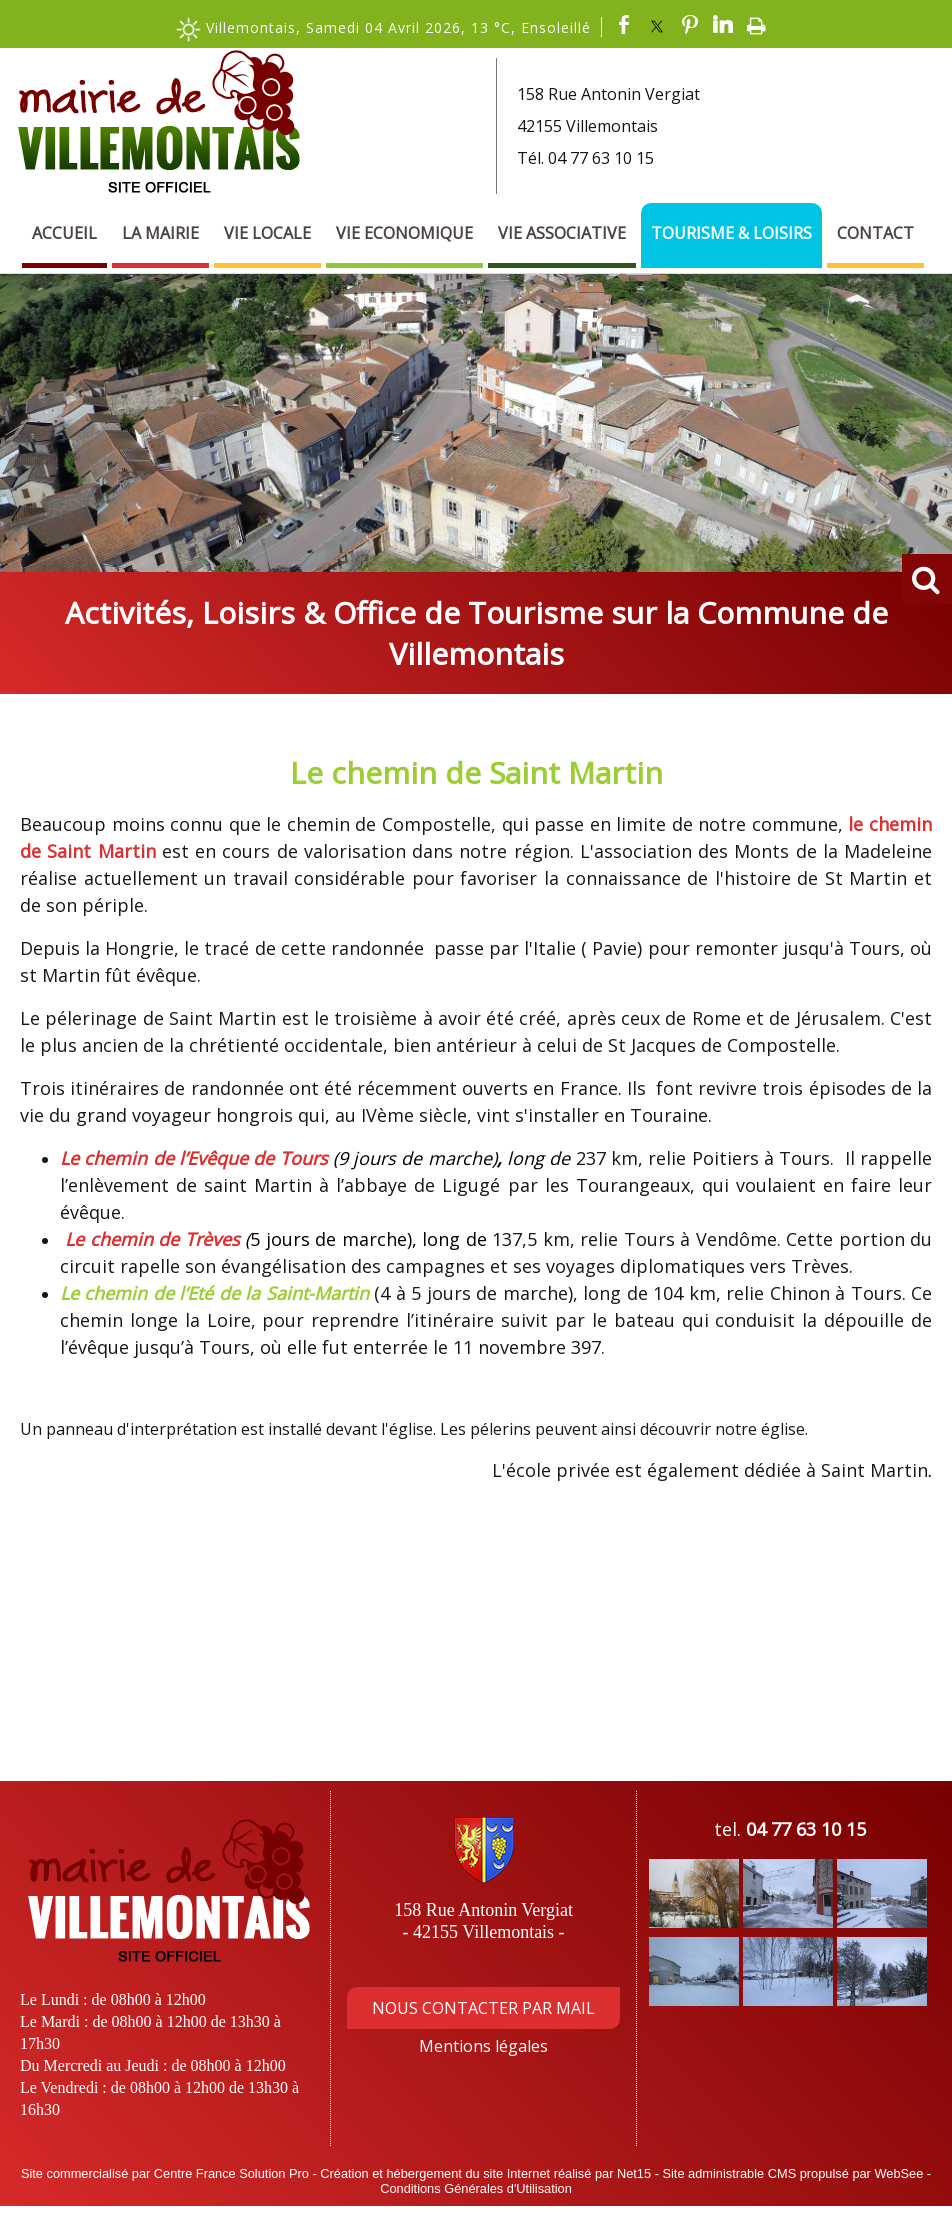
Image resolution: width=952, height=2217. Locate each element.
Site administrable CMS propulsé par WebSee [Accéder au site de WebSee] (792, 2173)
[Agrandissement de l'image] (694, 1922)
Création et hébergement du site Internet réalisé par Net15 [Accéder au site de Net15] (485, 2173)
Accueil (64, 233)
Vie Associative (562, 233)
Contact (875, 233)
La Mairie (160, 233)
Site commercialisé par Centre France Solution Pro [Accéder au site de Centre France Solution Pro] (165, 2173)
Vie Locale (267, 233)
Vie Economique (404, 233)
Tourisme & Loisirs (731, 233)
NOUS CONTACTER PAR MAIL (483, 2008)
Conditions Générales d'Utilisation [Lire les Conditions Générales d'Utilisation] (476, 2188)
